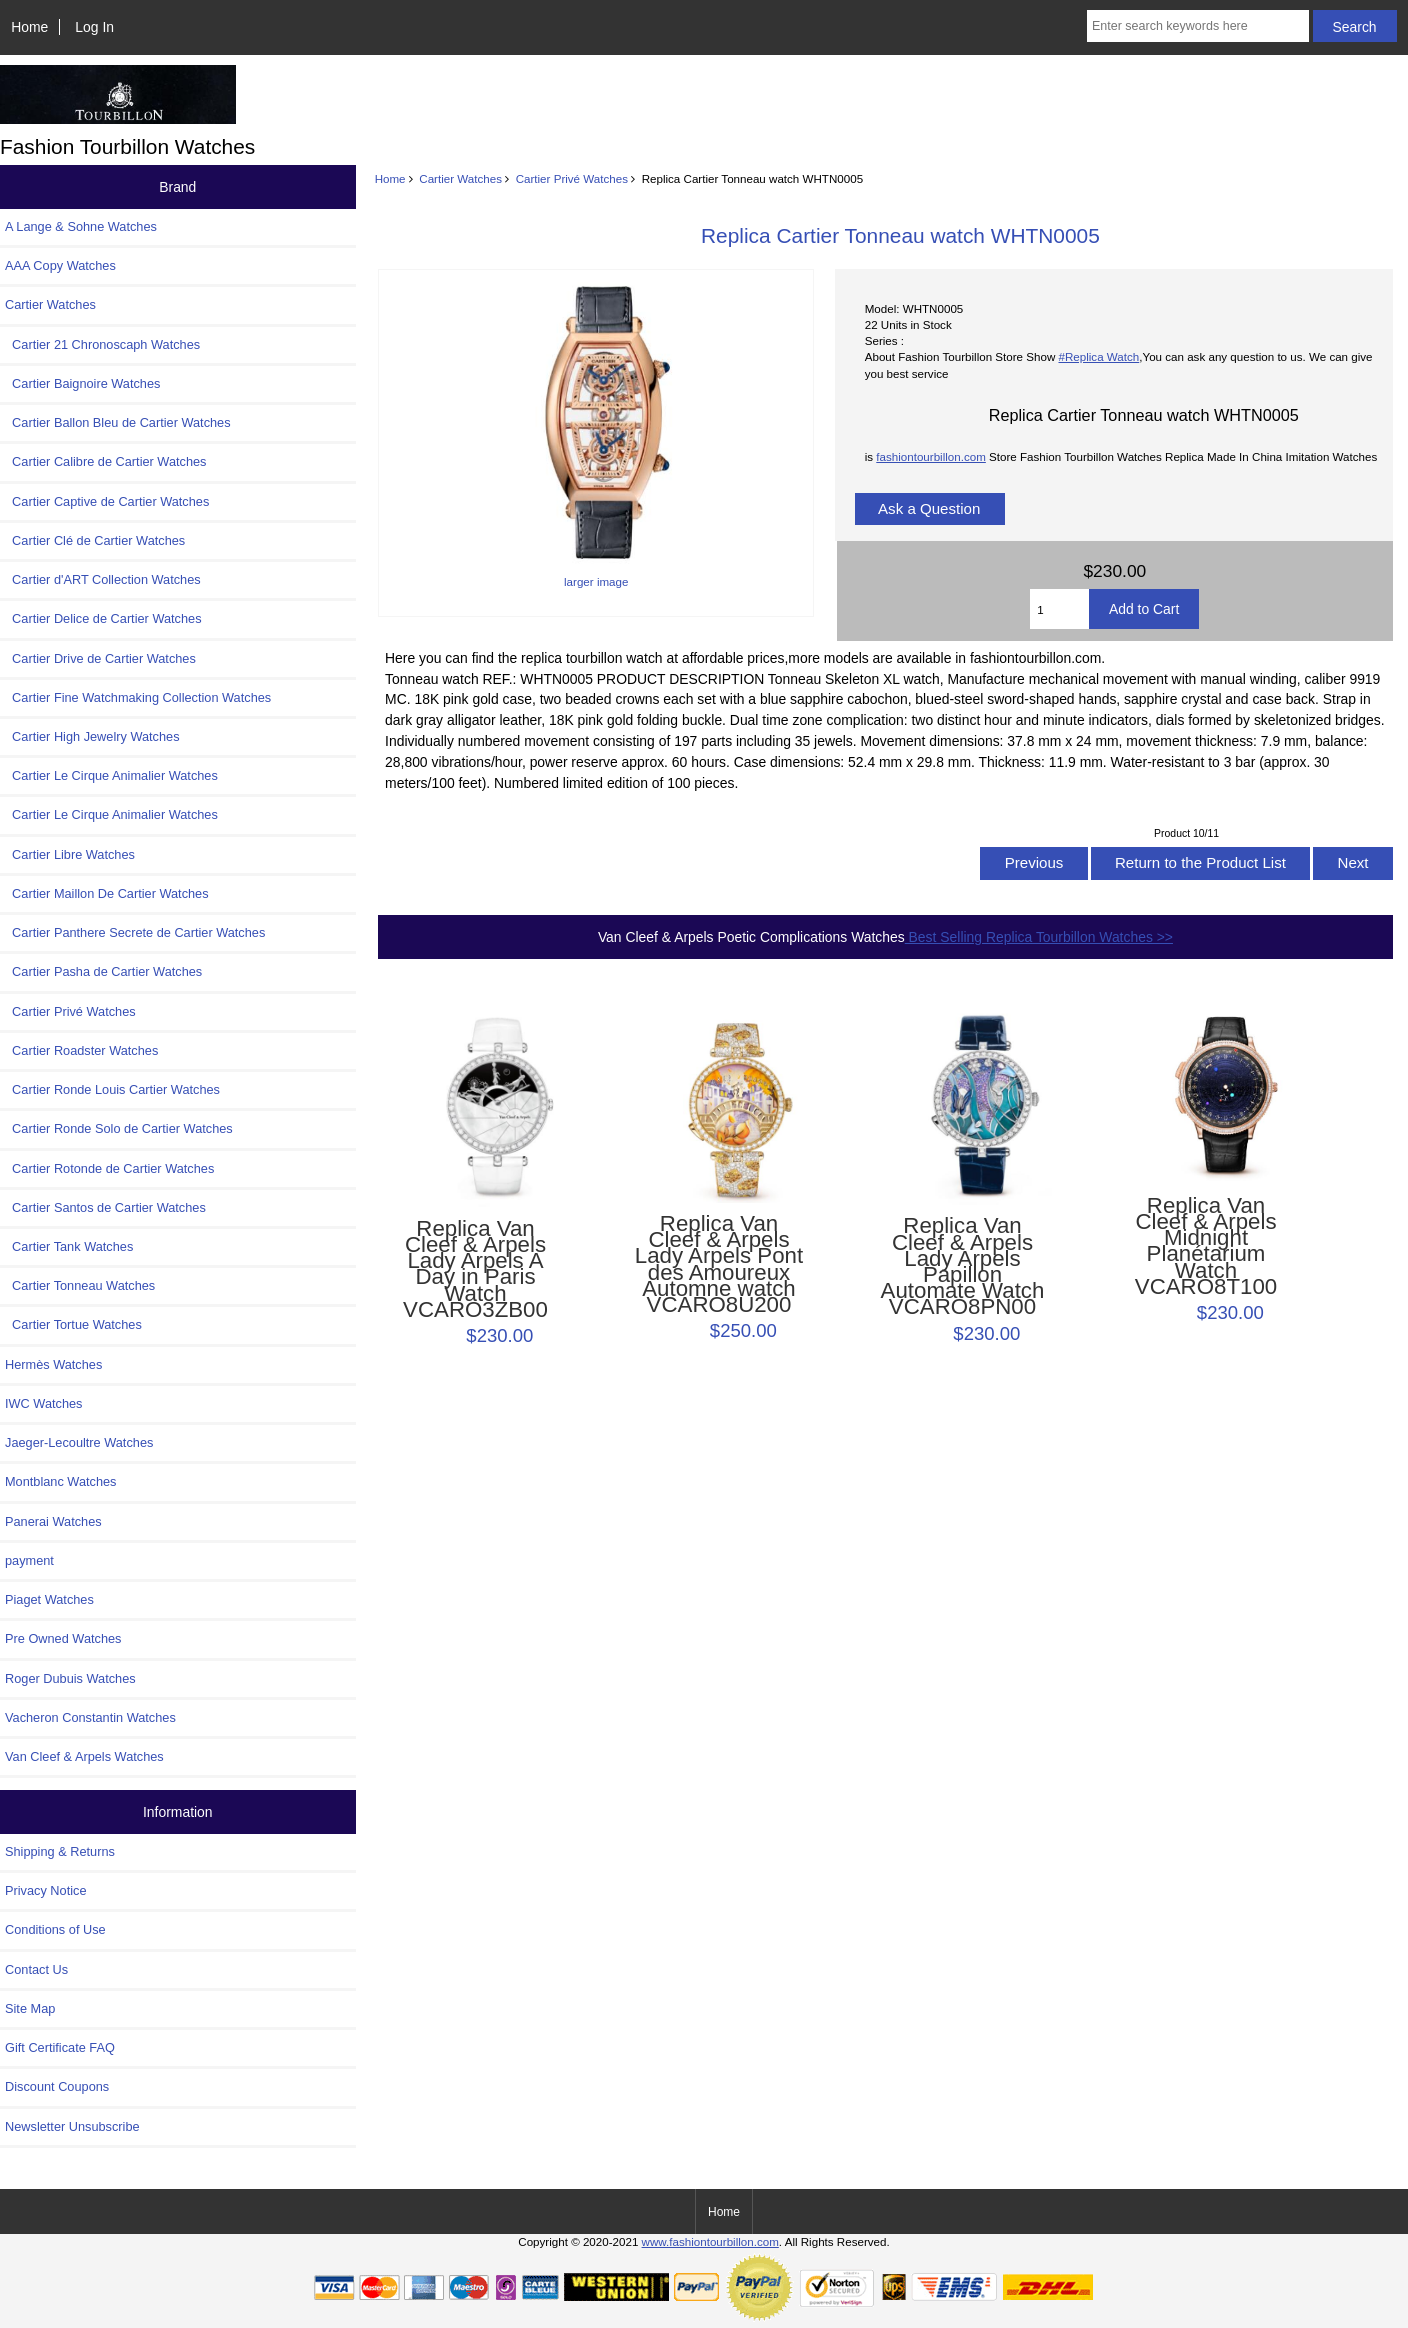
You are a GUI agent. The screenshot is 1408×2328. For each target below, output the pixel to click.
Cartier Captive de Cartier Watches (107, 501)
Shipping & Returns (60, 1851)
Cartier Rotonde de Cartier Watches (109, 1168)
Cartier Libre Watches (70, 854)
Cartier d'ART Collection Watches (103, 579)
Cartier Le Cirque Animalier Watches (111, 775)
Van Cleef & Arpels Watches (84, 1756)
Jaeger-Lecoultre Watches (79, 1442)
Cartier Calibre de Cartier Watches (105, 461)
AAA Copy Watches (60, 265)
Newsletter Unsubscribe (72, 2126)
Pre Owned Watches (63, 1638)
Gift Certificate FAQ (60, 2047)
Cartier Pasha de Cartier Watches (103, 971)
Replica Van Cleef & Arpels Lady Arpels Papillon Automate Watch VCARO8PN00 (963, 1266)
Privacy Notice (45, 1890)
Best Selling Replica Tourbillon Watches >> (1039, 937)
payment (29, 1560)
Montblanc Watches (61, 1481)
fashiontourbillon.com (931, 456)
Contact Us (36, 1969)
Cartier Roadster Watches (81, 1050)
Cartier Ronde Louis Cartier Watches (112, 1089)
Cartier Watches (460, 178)
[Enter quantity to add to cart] (1059, 609)
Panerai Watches (53, 1521)
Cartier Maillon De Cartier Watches (107, 893)
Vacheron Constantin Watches (90, 1717)
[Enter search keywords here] (1198, 26)
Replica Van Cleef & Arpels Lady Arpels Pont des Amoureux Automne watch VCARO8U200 (719, 1264)
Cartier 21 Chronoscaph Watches (102, 344)
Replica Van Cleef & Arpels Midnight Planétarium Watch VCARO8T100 (1206, 1246)
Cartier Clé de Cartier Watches (95, 540)
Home (29, 27)
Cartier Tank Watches (69, 1246)
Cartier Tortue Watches (73, 1324)
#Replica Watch (1098, 356)
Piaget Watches (49, 1599)
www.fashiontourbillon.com (710, 2241)
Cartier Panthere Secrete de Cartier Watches (135, 932)
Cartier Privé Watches (572, 178)
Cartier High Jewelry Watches (92, 736)
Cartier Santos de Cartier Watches (105, 1207)
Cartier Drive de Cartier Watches (100, 658)
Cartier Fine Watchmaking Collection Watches (138, 697)
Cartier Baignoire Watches (82, 383)
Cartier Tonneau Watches (80, 1285)
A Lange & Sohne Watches (81, 226)
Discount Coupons (57, 2086)
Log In (94, 27)
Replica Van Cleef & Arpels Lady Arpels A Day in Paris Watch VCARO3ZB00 (475, 1269)
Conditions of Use (55, 1929)
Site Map (30, 2008)
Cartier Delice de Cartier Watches (103, 618)
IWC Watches (43, 1403)
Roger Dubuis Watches (70, 1678)
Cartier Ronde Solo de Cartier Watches (119, 1128)
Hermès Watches (53, 1364)
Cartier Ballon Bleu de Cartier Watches (118, 422)
